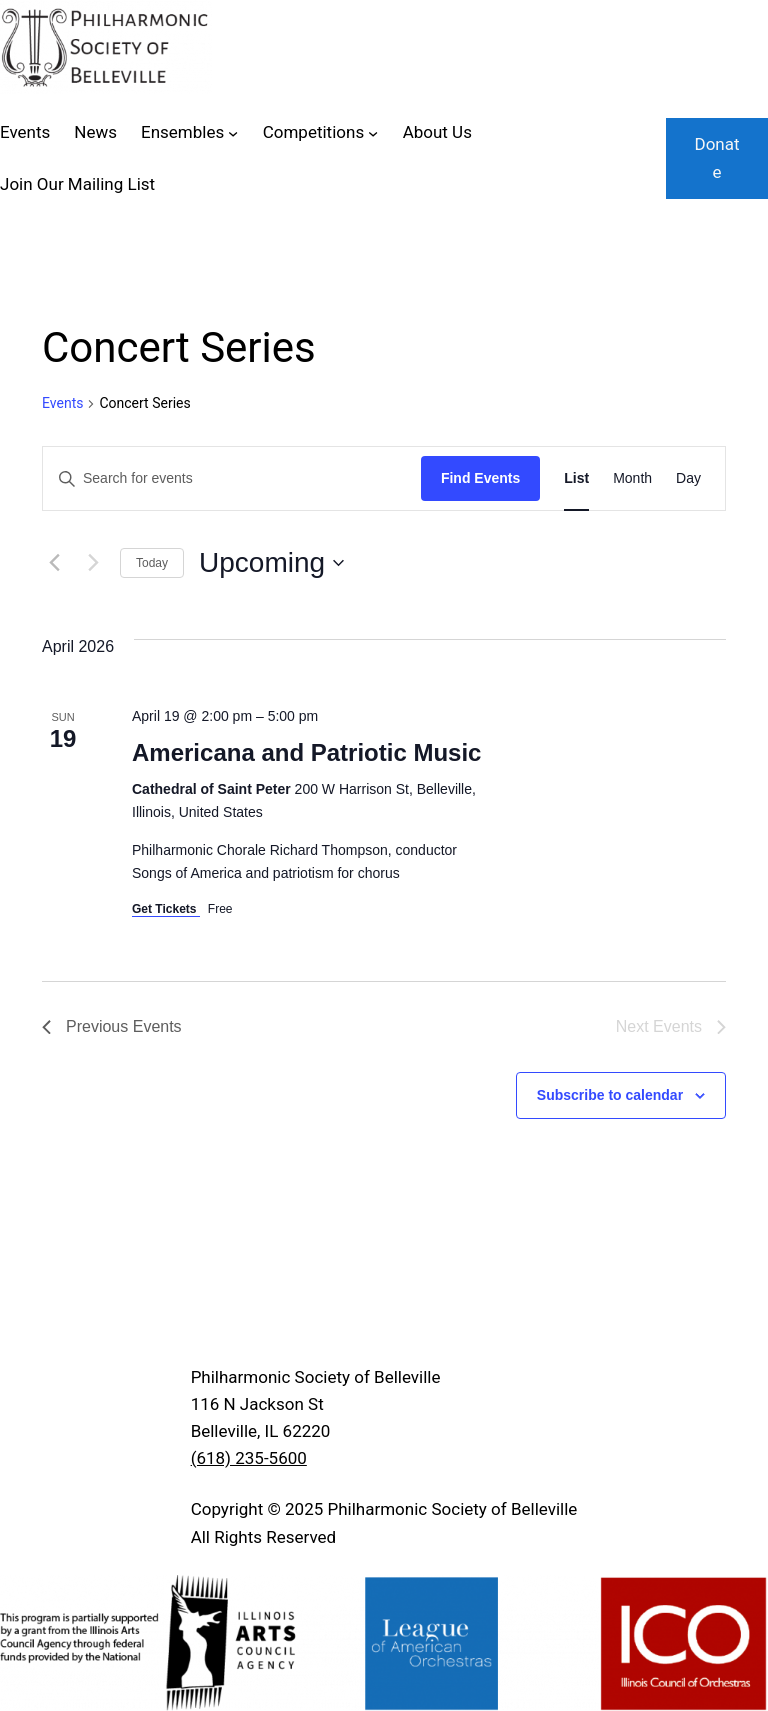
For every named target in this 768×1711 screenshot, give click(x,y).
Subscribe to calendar (610, 1095)
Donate (716, 157)
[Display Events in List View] (576, 478)
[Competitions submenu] (373, 133)
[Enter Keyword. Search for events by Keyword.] (232, 478)
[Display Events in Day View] (688, 478)
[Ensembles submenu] (233, 133)
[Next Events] (93, 563)
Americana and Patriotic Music (306, 752)
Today (152, 563)
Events (62, 403)
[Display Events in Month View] (632, 478)
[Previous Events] (54, 563)
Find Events (480, 478)
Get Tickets (166, 909)
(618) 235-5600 (249, 1458)
